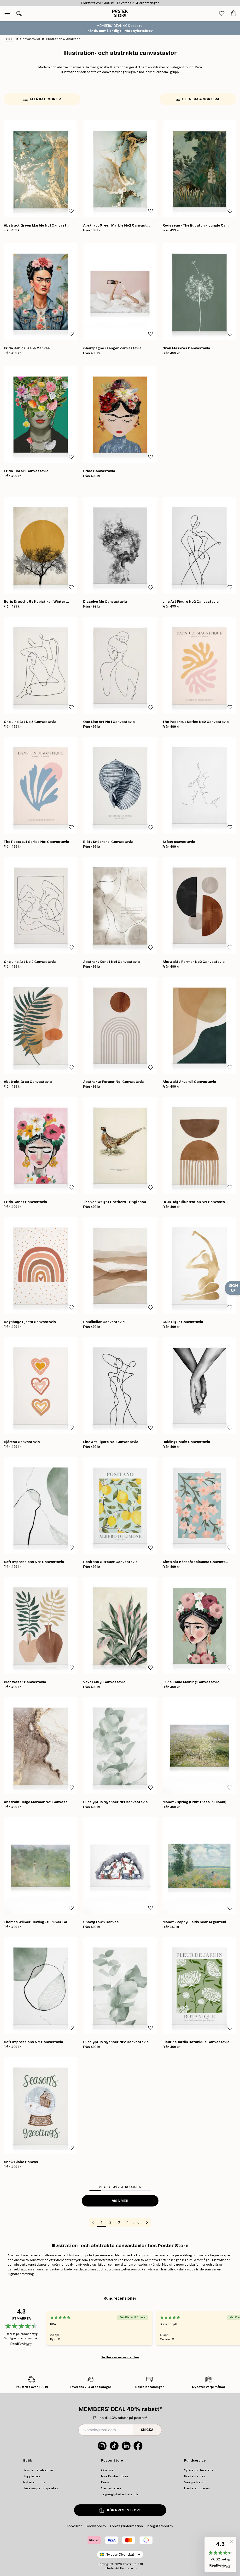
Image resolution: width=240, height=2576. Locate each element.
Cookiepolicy (96, 2526)
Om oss (107, 2470)
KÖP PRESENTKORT (120, 2510)
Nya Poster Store (114, 2476)
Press (105, 2482)
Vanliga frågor (195, 2482)
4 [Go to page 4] (127, 2222)
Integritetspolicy (160, 2526)
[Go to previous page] (93, 2222)
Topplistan (31, 2476)
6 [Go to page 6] (138, 2222)
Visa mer (120, 2201)
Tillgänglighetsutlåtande (120, 2494)
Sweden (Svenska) (120, 2555)
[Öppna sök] (18, 13)
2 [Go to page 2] (110, 2222)
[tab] (222, 13)
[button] (220, 2554)
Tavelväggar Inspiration (41, 2488)
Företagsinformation (126, 2526)
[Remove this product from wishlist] (71, 211)
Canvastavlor (30, 39)
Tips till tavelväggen (38, 2470)
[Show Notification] (232, 1288)
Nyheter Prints (34, 2482)
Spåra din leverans (198, 2470)
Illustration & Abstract (63, 39)
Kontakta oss (194, 2476)
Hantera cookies (197, 2488)
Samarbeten (111, 2488)
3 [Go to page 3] (119, 2222)
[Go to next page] (147, 2222)
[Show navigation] (7, 13)
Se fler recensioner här (120, 2357)
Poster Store (131, 2564)
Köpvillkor (74, 2526)
